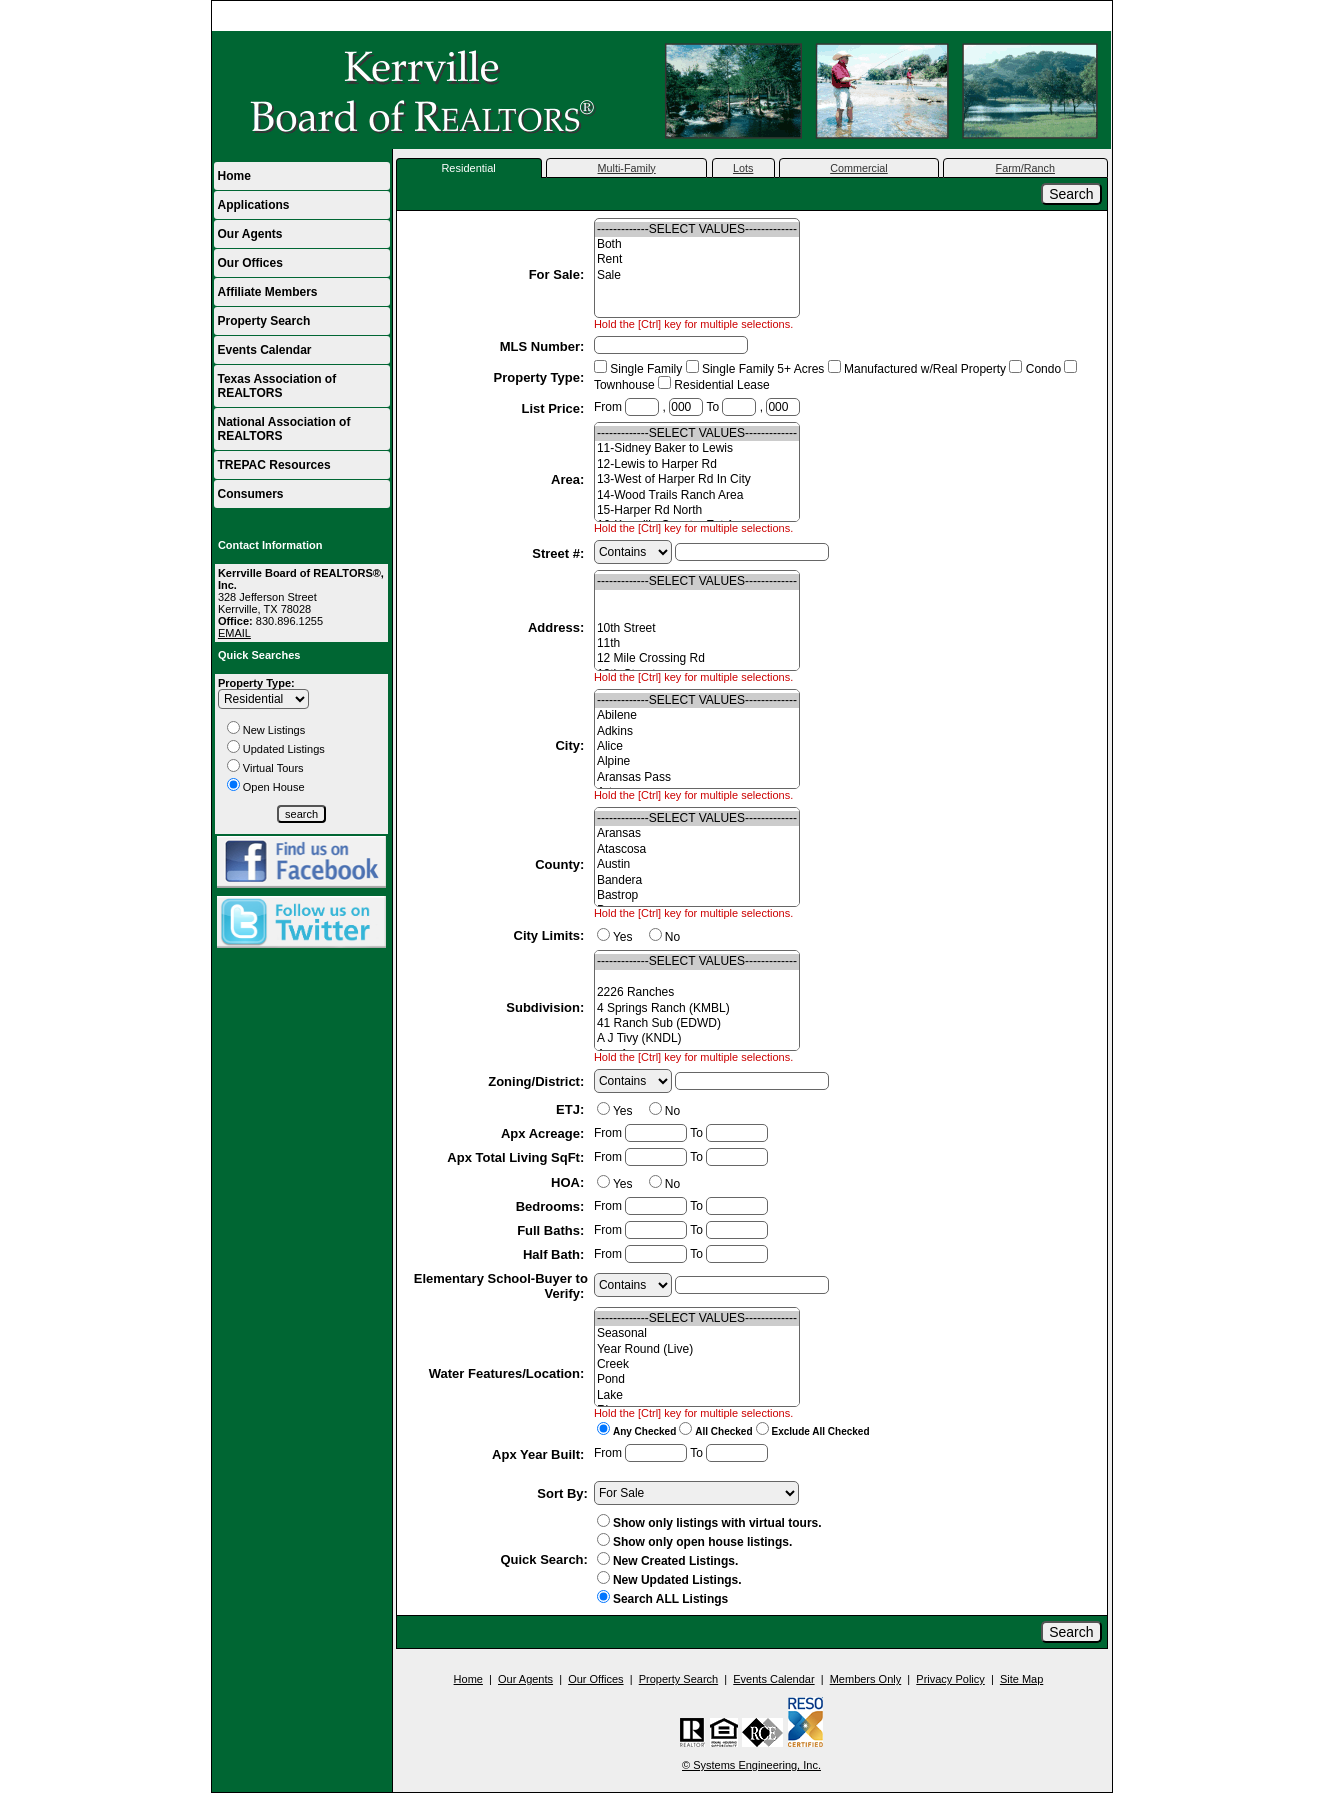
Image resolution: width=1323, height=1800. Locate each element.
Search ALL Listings (670, 1599)
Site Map (1021, 1679)
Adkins (697, 731)
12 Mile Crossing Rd (697, 658)
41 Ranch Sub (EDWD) (697, 1023)
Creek (697, 1364)
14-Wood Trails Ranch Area (697, 495)
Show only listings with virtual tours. (709, 1523)
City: (571, 745)
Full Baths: (552, 1230)
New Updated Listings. (669, 1580)
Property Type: (256, 683)
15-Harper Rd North (697, 510)
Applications (254, 205)
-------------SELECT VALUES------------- (697, 229)
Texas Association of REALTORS (277, 386)
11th (697, 643)
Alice (697, 746)
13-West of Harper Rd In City (697, 479)
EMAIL (234, 633)
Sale (697, 275)
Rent (697, 259)
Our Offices (250, 263)
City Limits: (551, 935)
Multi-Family (627, 168)
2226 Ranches (697, 992)
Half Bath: (555, 1254)
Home (1087, 16)
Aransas (697, 833)
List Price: (554, 408)
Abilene (697, 715)
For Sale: (558, 274)
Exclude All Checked (821, 1431)
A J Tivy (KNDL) (697, 1038)
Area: (569, 479)
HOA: (569, 1182)
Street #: (560, 553)
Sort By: (562, 1493)
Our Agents (250, 234)
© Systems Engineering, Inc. (751, 1765)
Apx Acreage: (544, 1133)
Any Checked (644, 1431)
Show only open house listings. (694, 1542)
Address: (558, 627)
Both (697, 244)
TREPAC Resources (274, 465)
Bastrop (697, 895)
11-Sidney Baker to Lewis (697, 448)
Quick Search (541, 1559)
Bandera (697, 880)
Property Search (264, 321)
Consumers (251, 494)
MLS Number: (544, 346)
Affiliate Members (268, 292)
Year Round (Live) (697, 1349)
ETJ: (572, 1109)
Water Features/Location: (508, 1373)
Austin (697, 864)
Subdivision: (547, 1007)
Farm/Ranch (1025, 168)
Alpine (697, 761)
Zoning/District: (538, 1081)
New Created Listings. (667, 1561)
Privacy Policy (950, 1679)
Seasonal (697, 1333)
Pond (697, 1379)
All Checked (723, 1431)
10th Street (697, 628)
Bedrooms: (552, 1206)
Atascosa (697, 849)
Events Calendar (265, 350)
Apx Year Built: (540, 1454)
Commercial (859, 168)
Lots (743, 168)
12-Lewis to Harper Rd (697, 464)
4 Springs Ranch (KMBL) (697, 1008)
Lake (697, 1395)
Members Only (866, 1679)
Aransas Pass (697, 777)
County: (561, 864)
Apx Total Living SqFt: (517, 1157)
